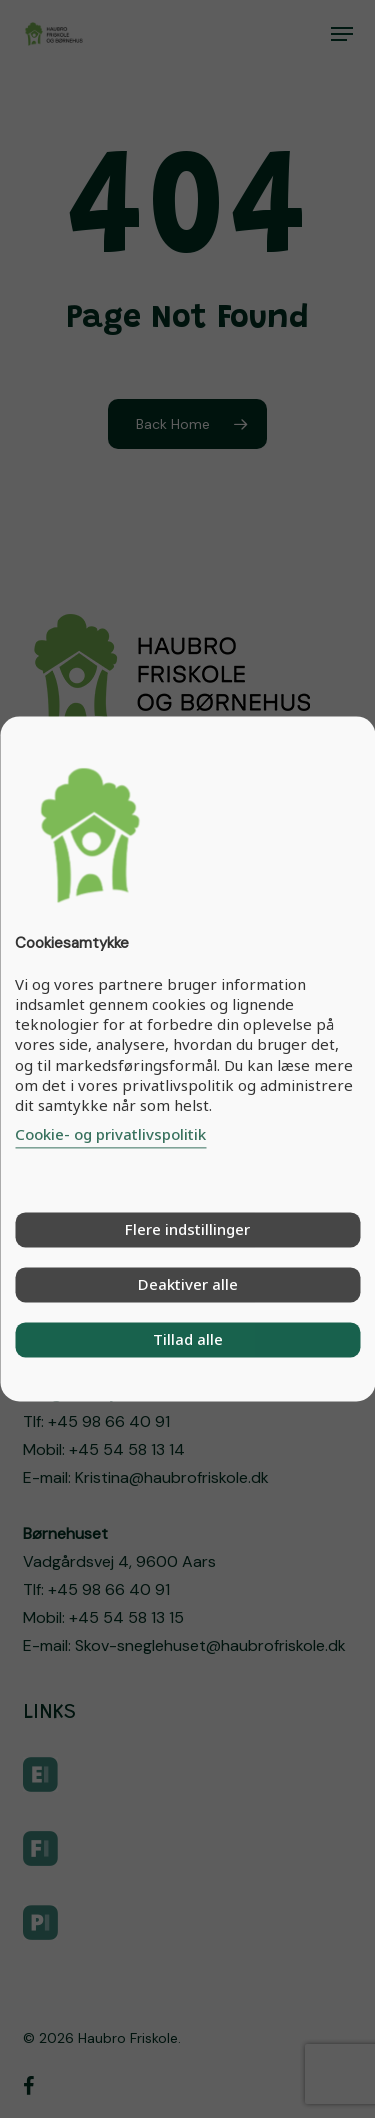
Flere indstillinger (187, 1230)
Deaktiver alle (188, 1285)
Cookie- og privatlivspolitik (110, 1135)
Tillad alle (188, 1340)
